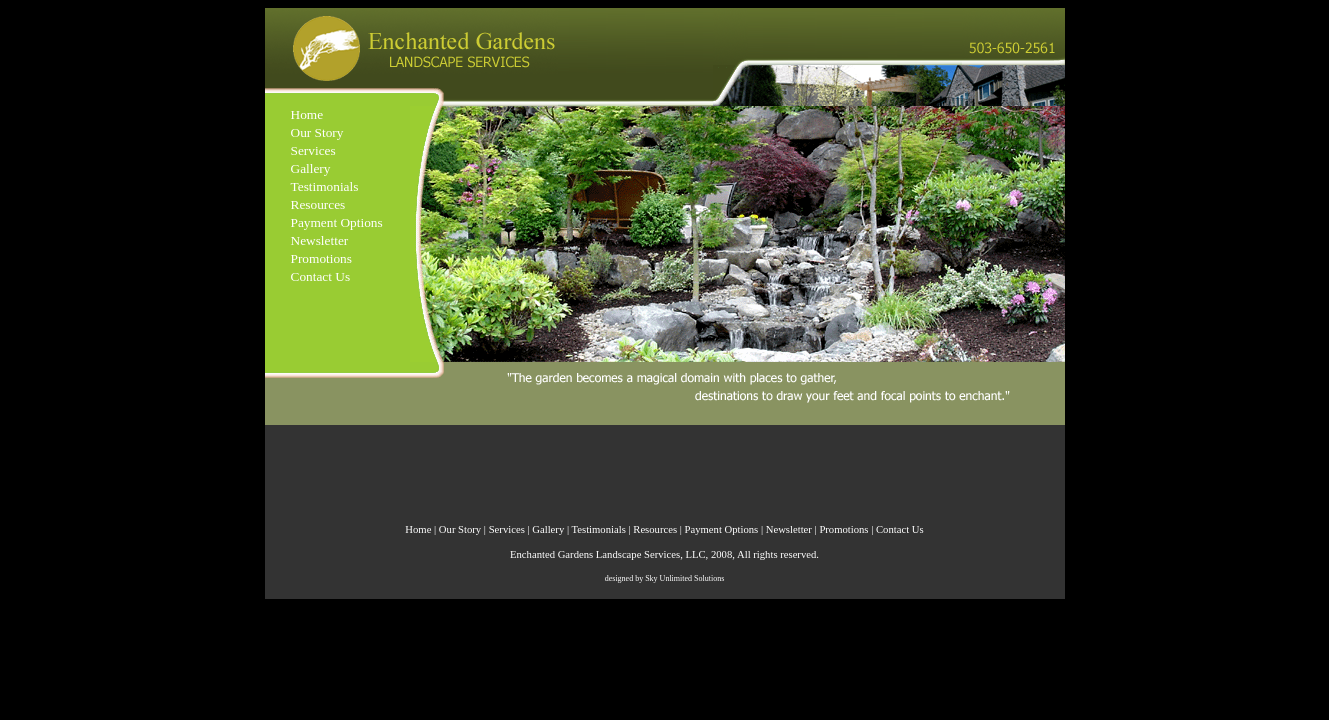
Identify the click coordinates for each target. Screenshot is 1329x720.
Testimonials (325, 186)
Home (307, 114)
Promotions (321, 258)
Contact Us (321, 276)
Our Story (317, 132)
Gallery (311, 168)
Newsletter (320, 240)
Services (313, 150)
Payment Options (337, 222)
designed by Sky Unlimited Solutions (665, 578)
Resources (318, 204)
